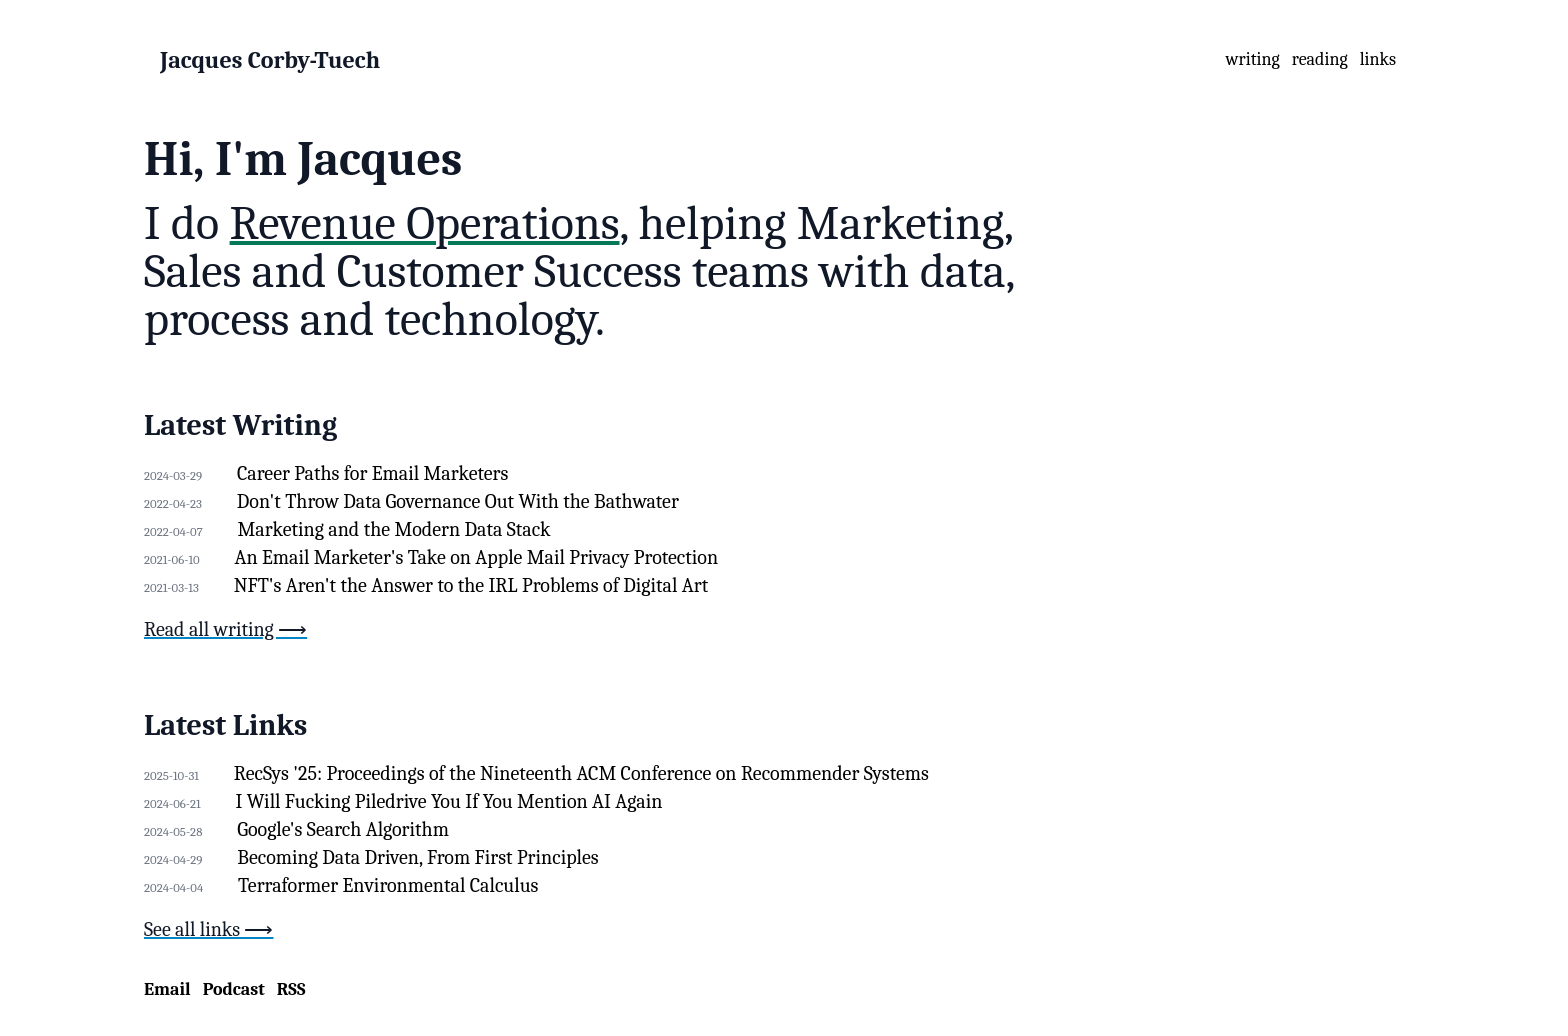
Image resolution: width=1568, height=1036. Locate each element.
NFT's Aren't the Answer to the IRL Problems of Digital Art (471, 585)
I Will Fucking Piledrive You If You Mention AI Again (449, 801)
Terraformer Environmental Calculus (388, 885)
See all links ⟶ (208, 929)
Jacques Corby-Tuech (270, 60)
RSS (291, 989)
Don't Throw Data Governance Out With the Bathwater (458, 501)
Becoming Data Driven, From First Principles (417, 857)
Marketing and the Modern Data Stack (394, 529)
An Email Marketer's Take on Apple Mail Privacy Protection (476, 557)
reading (1320, 59)
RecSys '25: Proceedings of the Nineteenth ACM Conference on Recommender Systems (581, 773)
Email (167, 989)
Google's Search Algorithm (343, 829)
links (1378, 59)
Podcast (234, 989)
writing (1253, 59)
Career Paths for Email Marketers (372, 473)
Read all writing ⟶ (225, 629)
